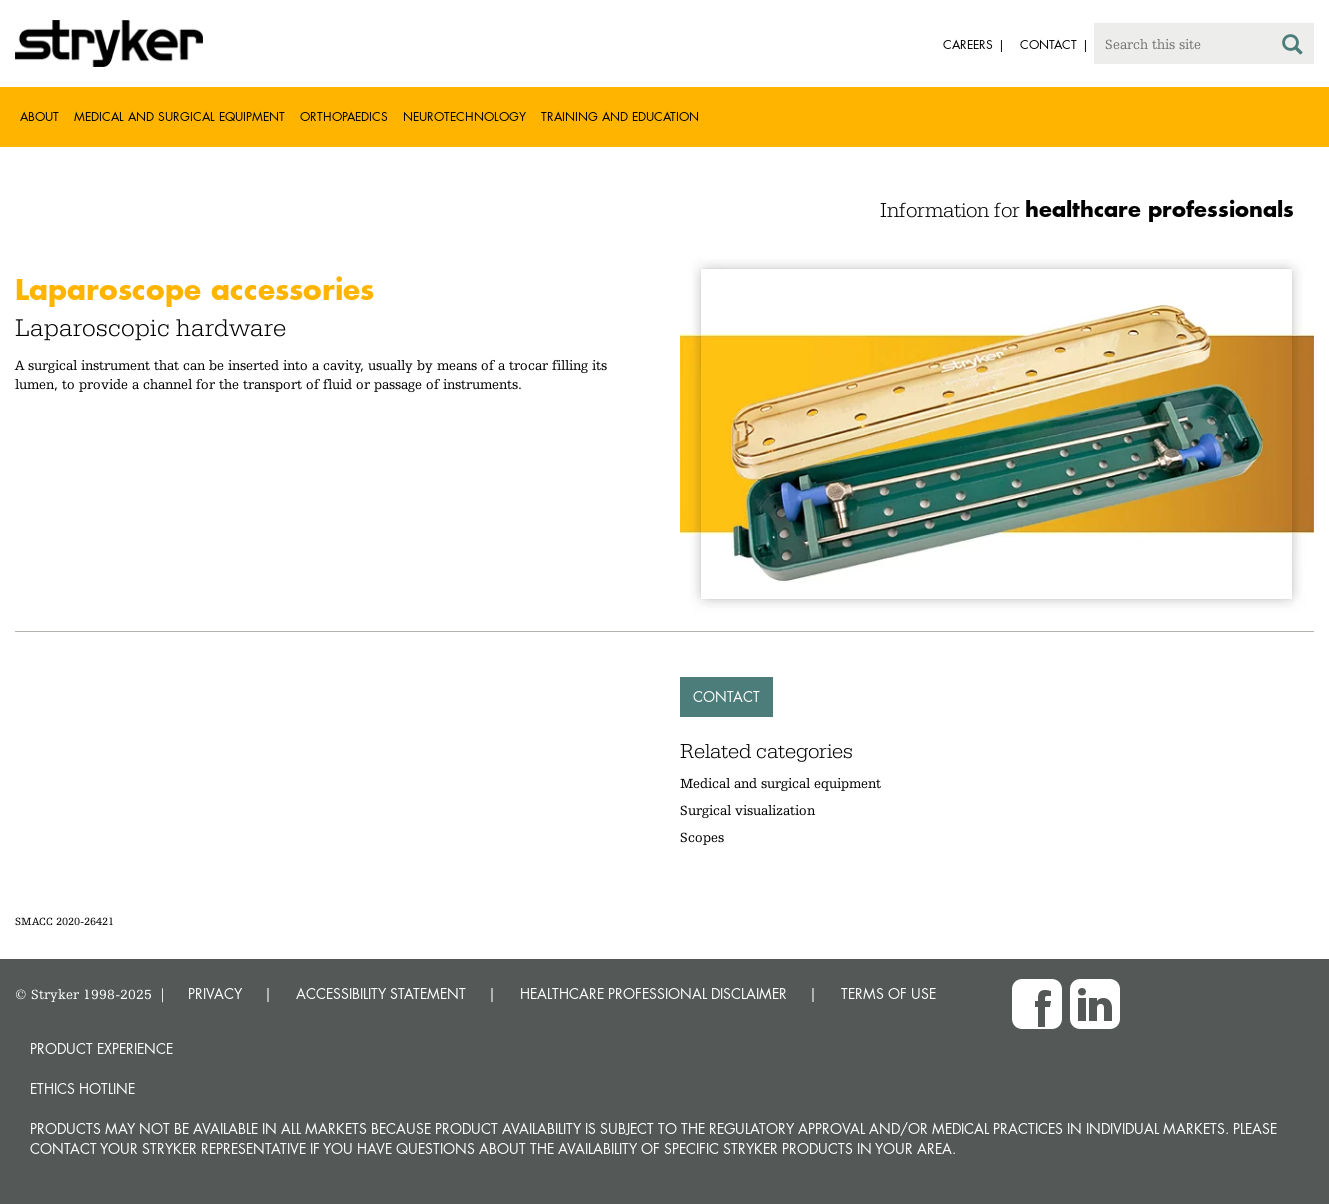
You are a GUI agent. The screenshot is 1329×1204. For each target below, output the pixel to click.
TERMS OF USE (888, 993)
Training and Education (620, 116)
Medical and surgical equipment (780, 783)
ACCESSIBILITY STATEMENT (381, 993)
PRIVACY (215, 993)
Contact (726, 696)
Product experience (101, 1048)
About (39, 116)
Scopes (702, 837)
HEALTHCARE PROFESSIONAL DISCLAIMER (653, 993)
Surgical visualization (747, 810)
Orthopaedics (344, 116)
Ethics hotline (82, 1088)
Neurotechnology (464, 116)
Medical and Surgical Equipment (179, 116)
